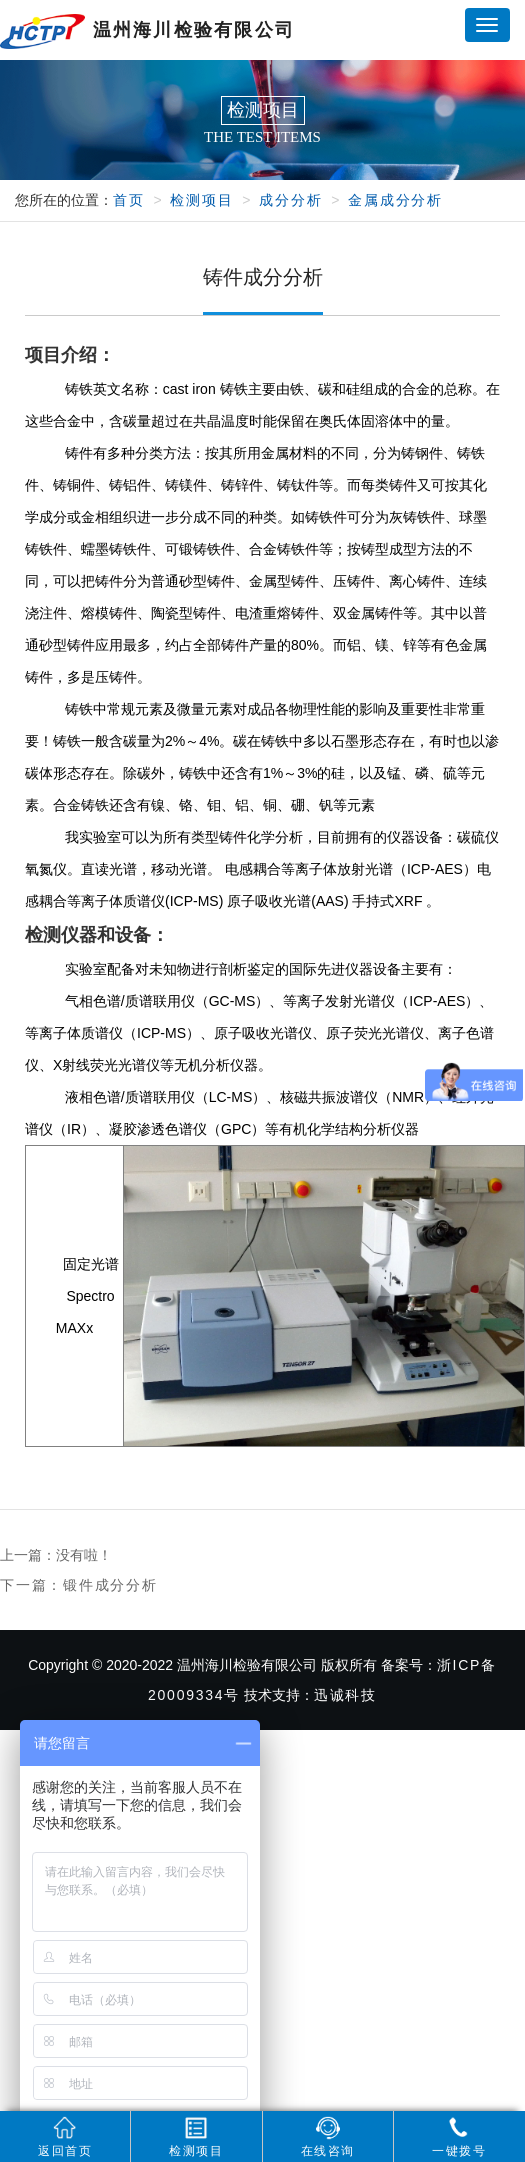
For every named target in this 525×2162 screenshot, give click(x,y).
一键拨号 (459, 2137)
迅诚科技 (345, 1695)
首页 (129, 200)
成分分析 (290, 200)
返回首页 (65, 2137)
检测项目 (201, 200)
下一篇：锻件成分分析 (79, 1585)
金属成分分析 (395, 200)
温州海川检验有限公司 (147, 31)
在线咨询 (328, 2137)
